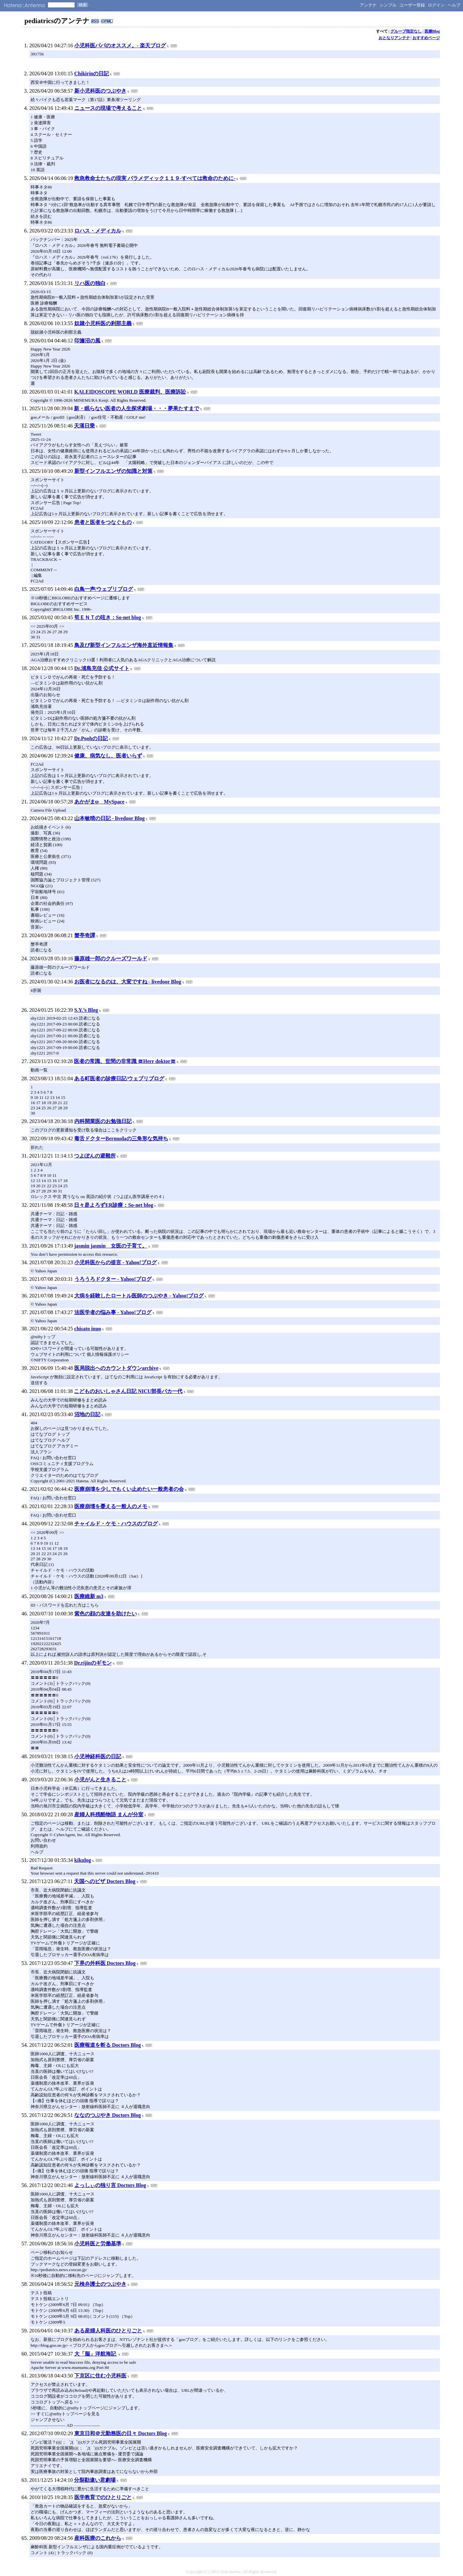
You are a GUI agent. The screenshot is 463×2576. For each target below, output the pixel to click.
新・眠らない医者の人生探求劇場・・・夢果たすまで (136, 408)
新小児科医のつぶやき (100, 91)
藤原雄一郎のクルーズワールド (110, 958)
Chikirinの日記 (91, 73)
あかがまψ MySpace (99, 801)
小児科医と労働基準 (97, 2243)
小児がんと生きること (100, 1779)
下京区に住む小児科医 (100, 2375)
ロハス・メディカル (97, 230)
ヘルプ (454, 5)
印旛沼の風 (87, 340)
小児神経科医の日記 (97, 1756)
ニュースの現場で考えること (108, 108)
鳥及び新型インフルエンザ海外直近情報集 (123, 645)
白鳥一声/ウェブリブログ (103, 589)
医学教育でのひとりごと (103, 2497)
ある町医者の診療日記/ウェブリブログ (119, 1078)
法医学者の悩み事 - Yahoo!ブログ (113, 1312)
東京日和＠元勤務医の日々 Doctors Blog (120, 2433)
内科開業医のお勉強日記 (103, 1121)
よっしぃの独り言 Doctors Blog (110, 2185)
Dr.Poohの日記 (91, 738)
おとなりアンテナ (394, 38)
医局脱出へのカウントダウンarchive (116, 1368)
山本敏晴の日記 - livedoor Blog (109, 818)
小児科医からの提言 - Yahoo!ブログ (115, 1262)
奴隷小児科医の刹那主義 (103, 323)
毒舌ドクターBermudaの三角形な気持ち (121, 1138)
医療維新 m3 (88, 1596)
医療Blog (432, 31)
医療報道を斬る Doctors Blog (107, 2045)
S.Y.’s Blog (86, 1010)
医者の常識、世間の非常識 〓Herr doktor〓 (125, 1061)
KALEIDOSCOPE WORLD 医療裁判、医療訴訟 (130, 392)
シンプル (388, 5)
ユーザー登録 (412, 5)
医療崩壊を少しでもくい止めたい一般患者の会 (129, 1489)
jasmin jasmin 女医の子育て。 (110, 1246)
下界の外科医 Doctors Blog (105, 1963)
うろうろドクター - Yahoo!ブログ (113, 1279)
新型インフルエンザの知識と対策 (113, 471)
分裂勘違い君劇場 (95, 2480)
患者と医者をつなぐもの (103, 522)
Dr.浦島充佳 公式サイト (101, 668)
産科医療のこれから (97, 2538)
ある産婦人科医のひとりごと (108, 2330)
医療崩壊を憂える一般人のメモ (110, 1506)
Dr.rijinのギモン (92, 1663)
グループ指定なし (406, 31)
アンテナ (368, 5)
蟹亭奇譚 (84, 935)
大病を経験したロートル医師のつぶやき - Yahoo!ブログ (139, 1295)
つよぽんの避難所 (95, 1156)
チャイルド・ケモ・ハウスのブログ (116, 1523)
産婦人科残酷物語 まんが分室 (108, 1814)
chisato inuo (87, 1328)
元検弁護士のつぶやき (100, 2284)
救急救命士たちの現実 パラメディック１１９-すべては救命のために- (155, 178)
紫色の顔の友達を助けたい (105, 1613)
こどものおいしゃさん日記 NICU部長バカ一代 (128, 1391)
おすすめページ (426, 38)
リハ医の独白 (90, 283)
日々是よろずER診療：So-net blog (113, 1205)
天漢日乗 (84, 425)
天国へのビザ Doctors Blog (104, 1881)
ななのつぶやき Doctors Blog (107, 2115)
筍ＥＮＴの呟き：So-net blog (107, 617)
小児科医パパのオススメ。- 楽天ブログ (120, 45)
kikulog (82, 1860)
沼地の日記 (87, 1414)
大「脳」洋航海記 (95, 2354)
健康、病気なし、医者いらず (108, 755)
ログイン (436, 5)
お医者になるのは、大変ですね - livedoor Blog (127, 981)
